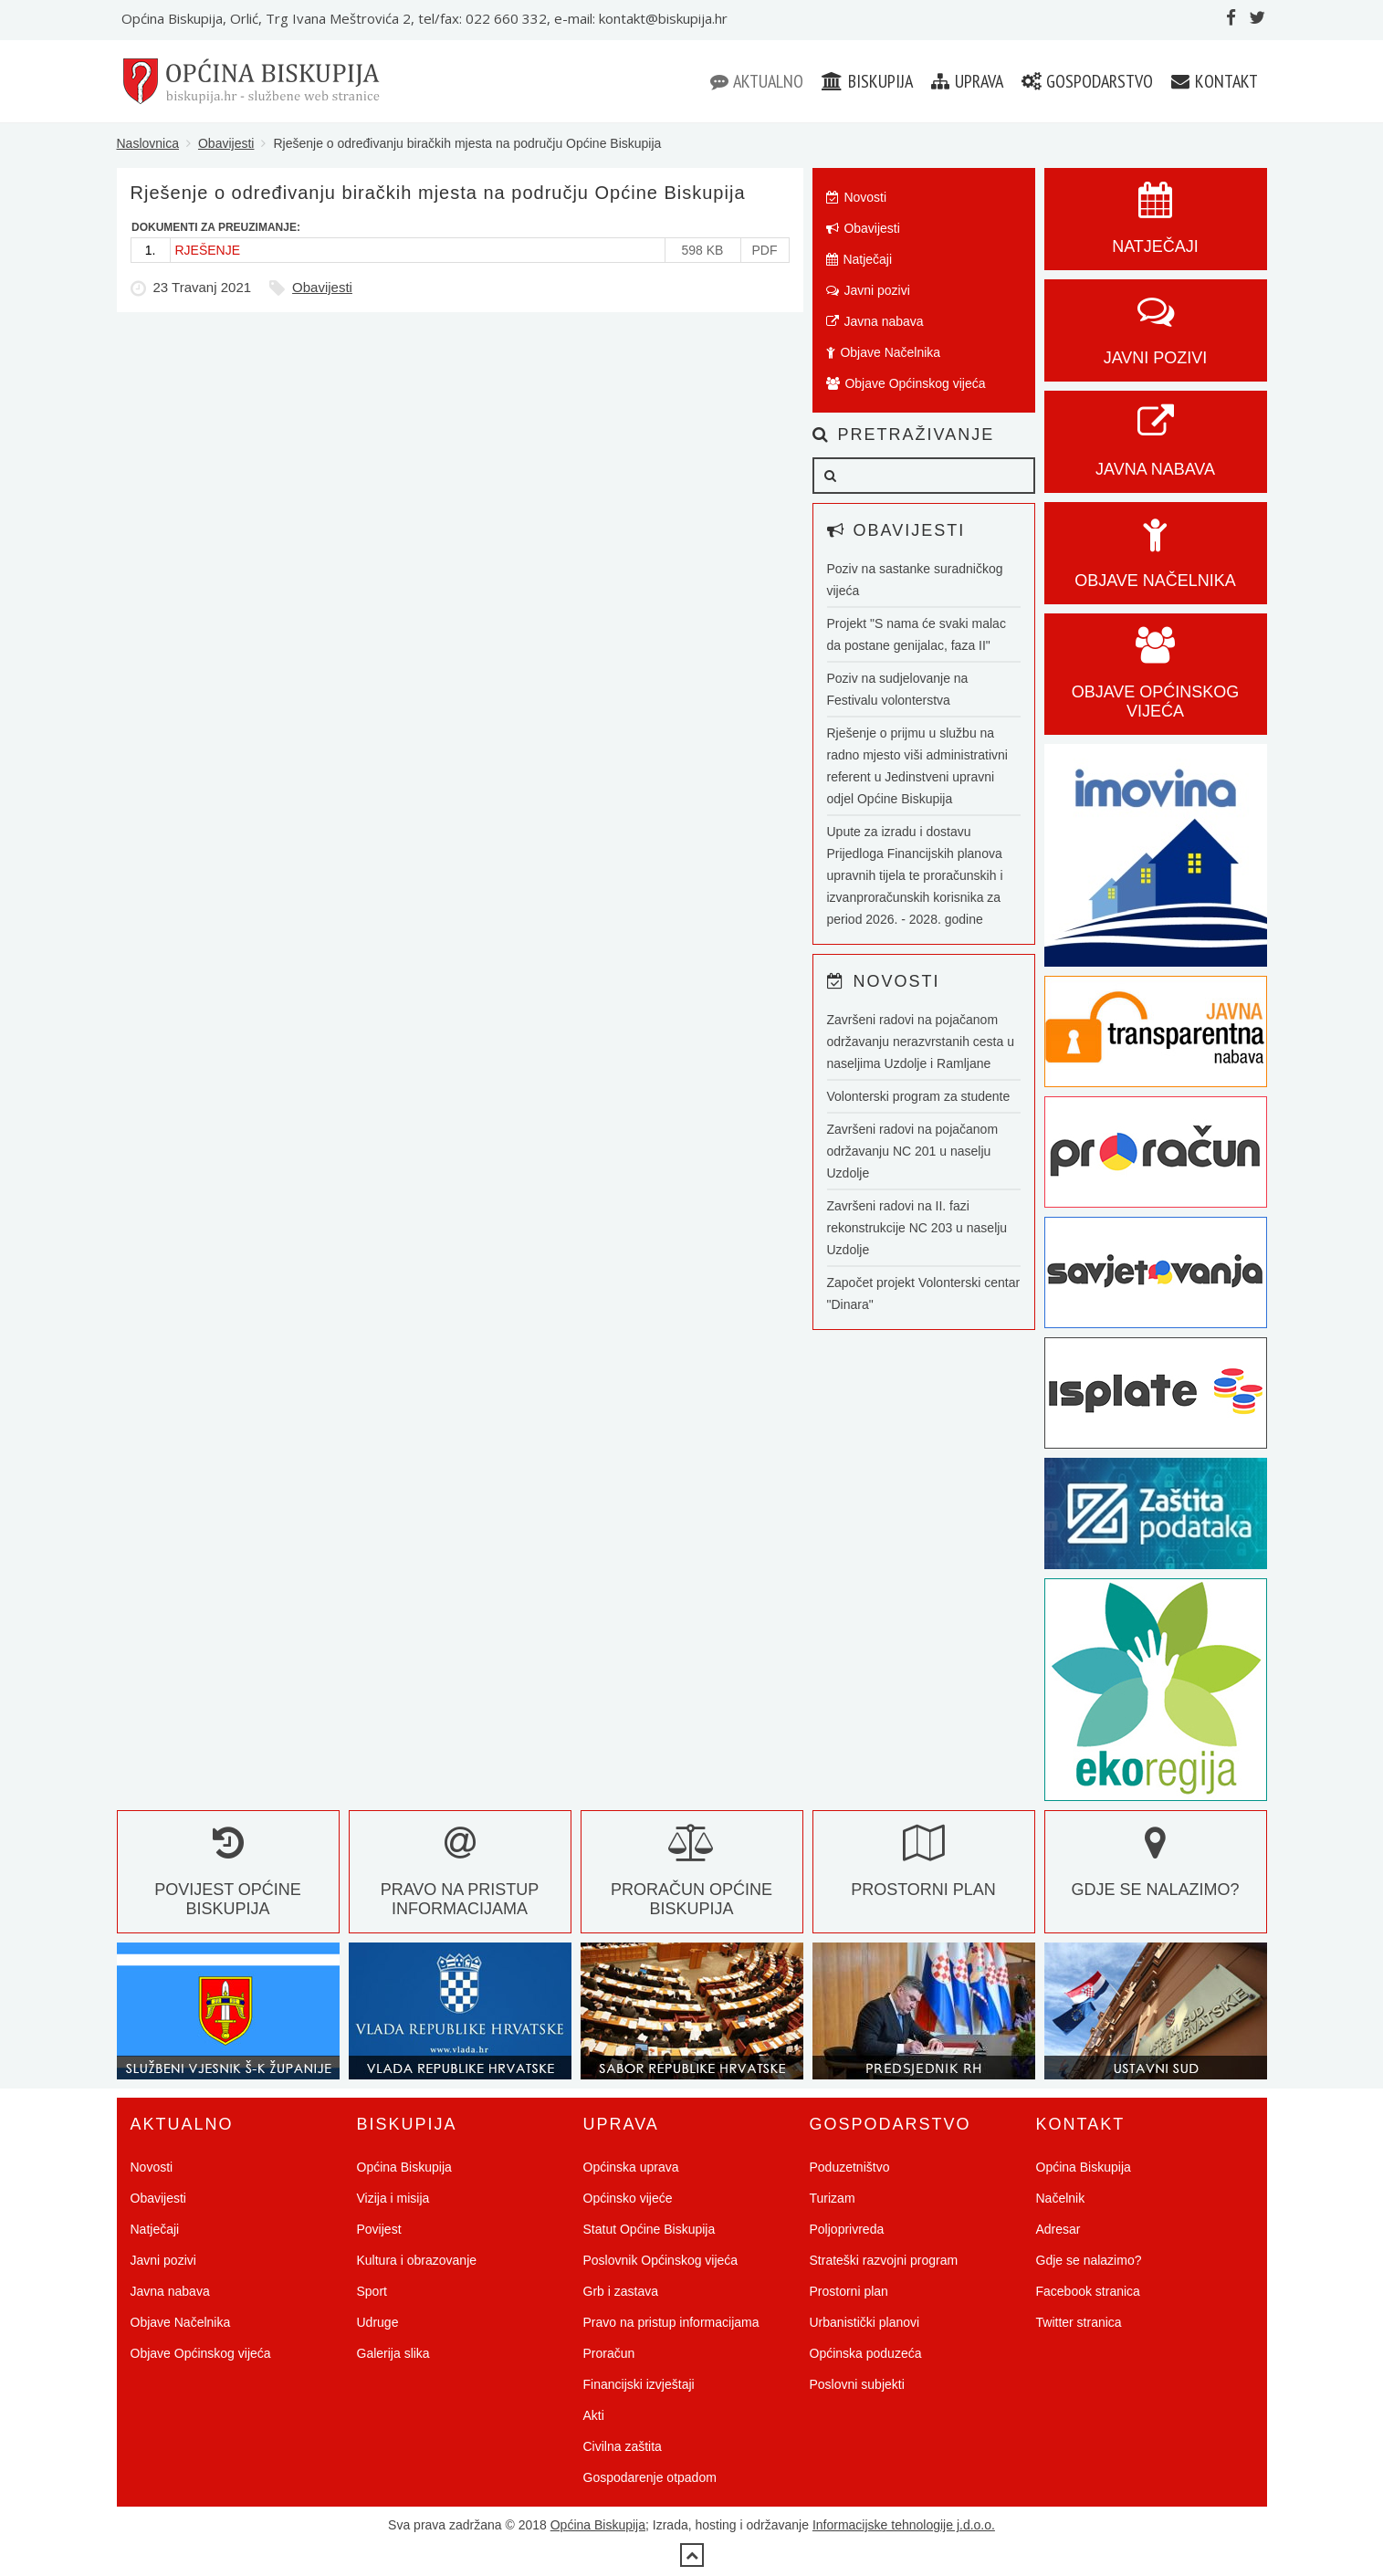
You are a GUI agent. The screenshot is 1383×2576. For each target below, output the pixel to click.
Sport (372, 2291)
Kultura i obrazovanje (417, 2260)
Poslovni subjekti (857, 2384)
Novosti (856, 197)
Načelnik (1060, 2198)
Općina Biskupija (404, 2167)
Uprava (967, 81)
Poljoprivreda (847, 2229)
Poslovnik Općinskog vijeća (661, 2260)
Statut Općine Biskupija (649, 2229)
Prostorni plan (849, 2291)
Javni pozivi (868, 290)
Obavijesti (226, 143)
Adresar (1058, 2229)
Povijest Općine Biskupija (227, 1880)
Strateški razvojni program (884, 2260)
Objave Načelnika (883, 352)
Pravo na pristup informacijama (460, 1880)
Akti (593, 2415)
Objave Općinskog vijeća (906, 383)
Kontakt (1214, 81)
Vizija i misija (393, 2198)
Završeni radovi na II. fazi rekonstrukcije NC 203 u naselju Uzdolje (917, 1228)
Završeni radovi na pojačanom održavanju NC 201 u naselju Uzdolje (913, 1151)
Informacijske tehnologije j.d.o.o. (903, 2525)
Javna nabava (875, 321)
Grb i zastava (620, 2291)
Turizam (832, 2198)
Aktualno (756, 81)
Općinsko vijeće (628, 2198)
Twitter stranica (1079, 2322)
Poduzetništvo (850, 2167)
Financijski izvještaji (639, 2384)
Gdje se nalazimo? (1089, 2260)
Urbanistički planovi (865, 2322)
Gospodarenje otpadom (650, 2477)
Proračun (609, 2353)
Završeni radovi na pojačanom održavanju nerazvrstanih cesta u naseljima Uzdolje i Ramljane (920, 1041)
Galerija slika (393, 2353)
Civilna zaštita (622, 2446)
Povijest (379, 2229)
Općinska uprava (631, 2167)
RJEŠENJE (208, 250)
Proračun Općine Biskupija (691, 1880)
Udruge (378, 2322)
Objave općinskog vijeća (1156, 682)
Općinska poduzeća (866, 2353)
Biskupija (867, 81)
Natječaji (859, 259)
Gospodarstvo (1087, 81)
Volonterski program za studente (919, 1096)
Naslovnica (148, 143)
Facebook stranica (1088, 2291)
